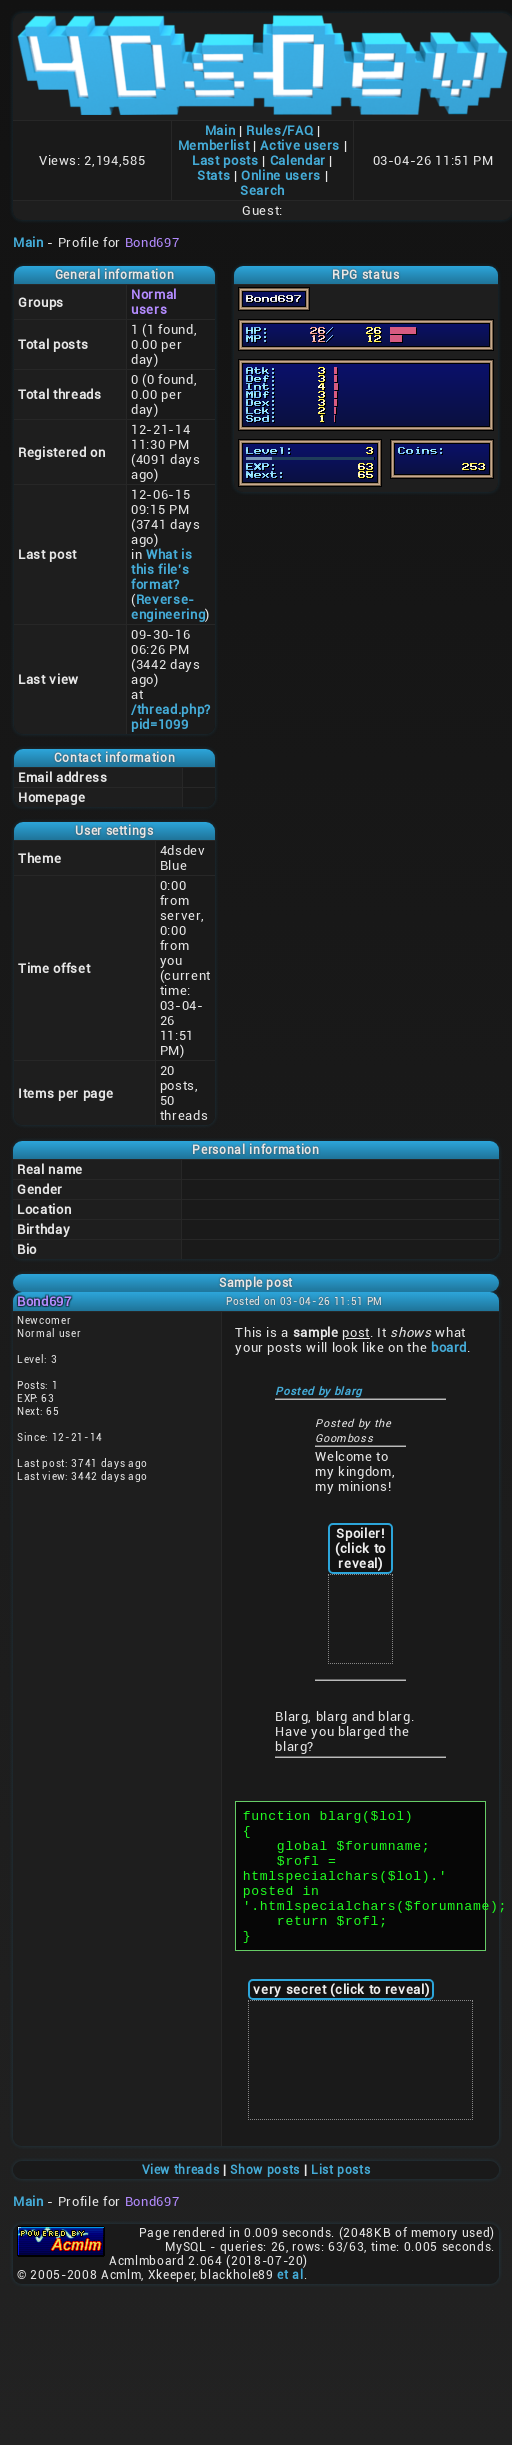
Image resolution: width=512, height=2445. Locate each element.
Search (262, 190)
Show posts (265, 2197)
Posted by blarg (318, 1391)
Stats (213, 175)
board (449, 1347)
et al (290, 2302)
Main (220, 130)
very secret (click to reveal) (341, 2016)
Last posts (225, 160)
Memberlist (214, 145)
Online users (281, 175)
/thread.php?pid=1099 (171, 717)
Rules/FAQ (279, 130)
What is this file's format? (162, 569)
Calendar (298, 160)
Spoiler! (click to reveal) (360, 1548)
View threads (181, 2197)
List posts (341, 2197)
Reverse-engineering (168, 607)
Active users (300, 145)
